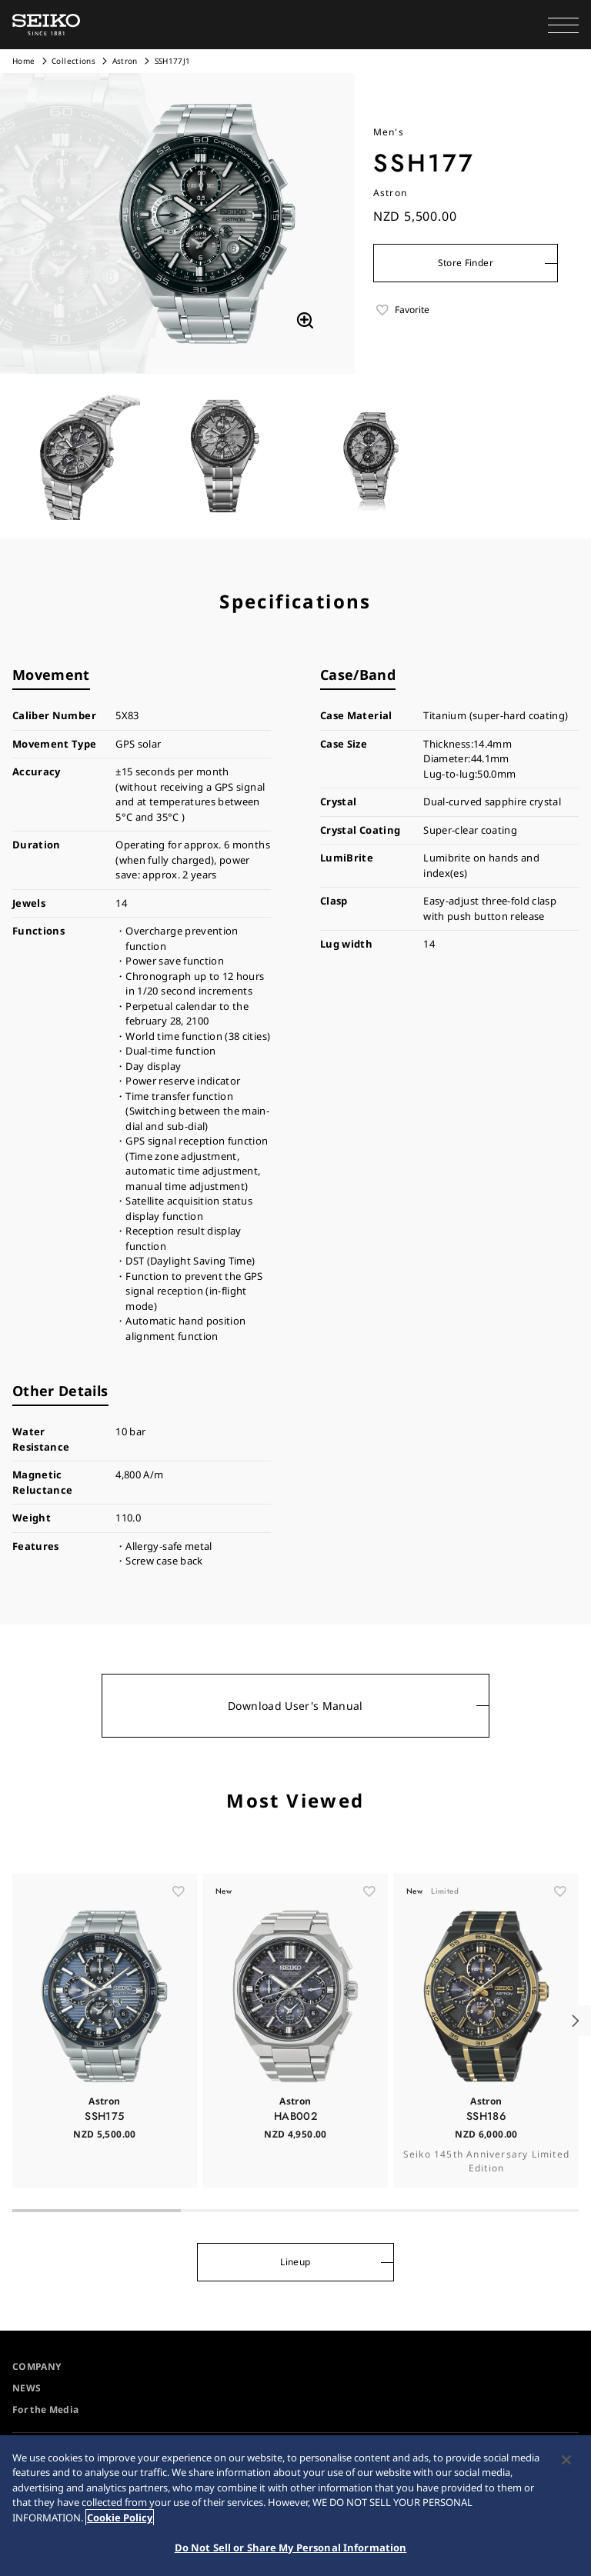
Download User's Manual (295, 1705)
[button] (563, 24)
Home (23, 60)
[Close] (566, 2460)
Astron (126, 60)
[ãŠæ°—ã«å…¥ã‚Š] (178, 1925)
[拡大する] (305, 321)
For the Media (45, 2409)
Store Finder (465, 262)
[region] (295, 2505)
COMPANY (36, 2366)
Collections (73, 60)
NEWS (26, 2387)
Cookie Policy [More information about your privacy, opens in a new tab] (119, 2517)
